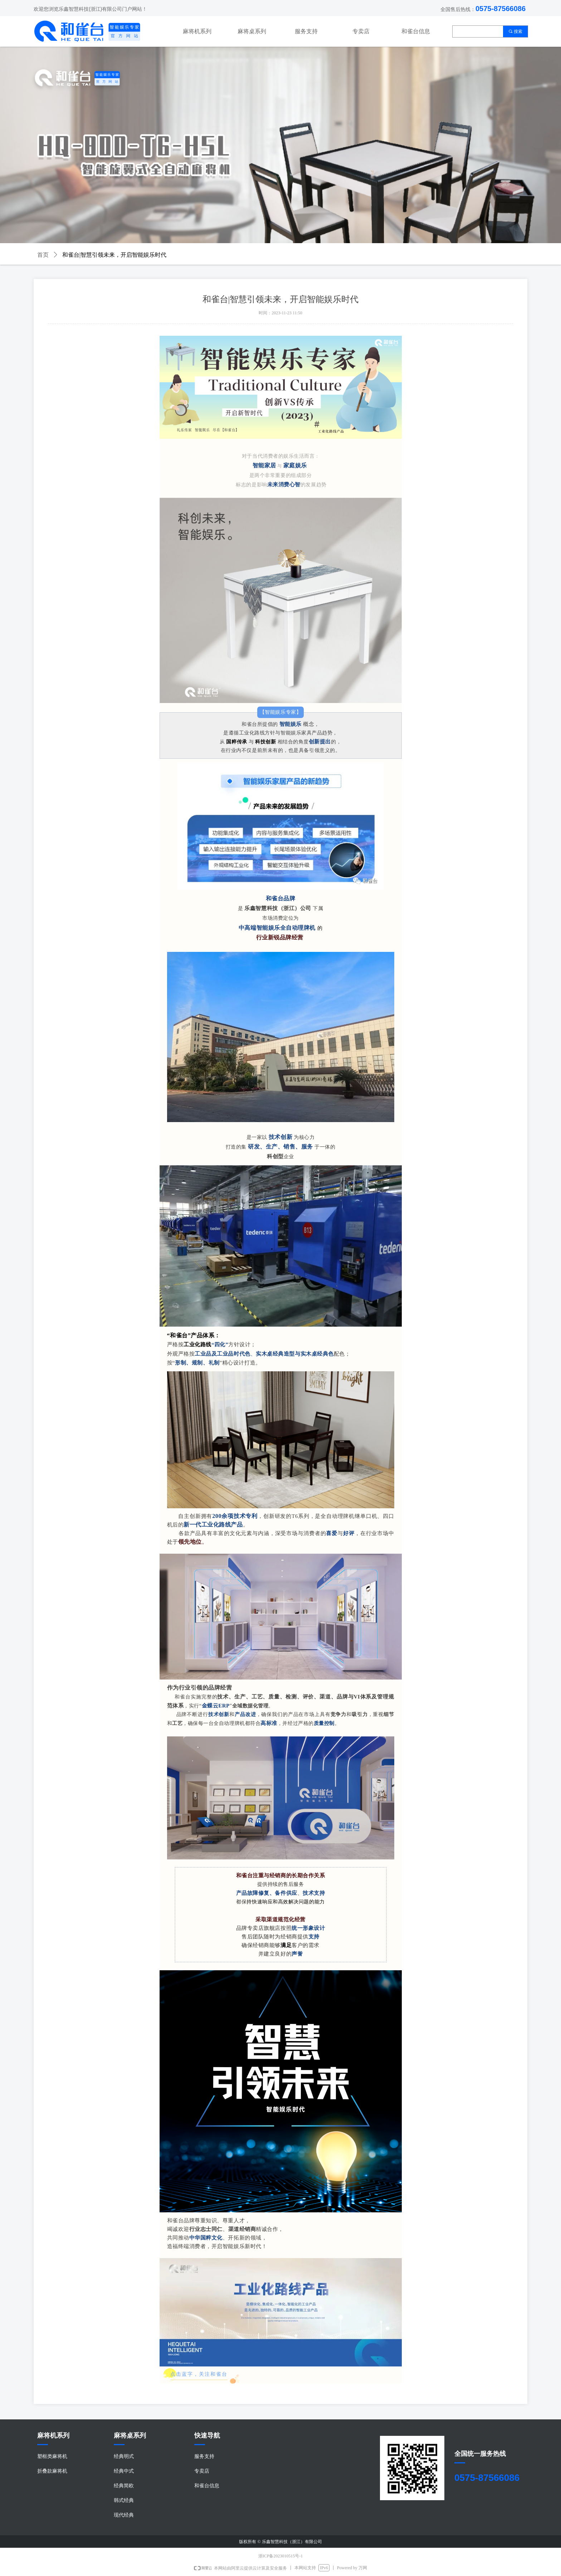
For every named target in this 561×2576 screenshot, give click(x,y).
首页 (43, 255)
